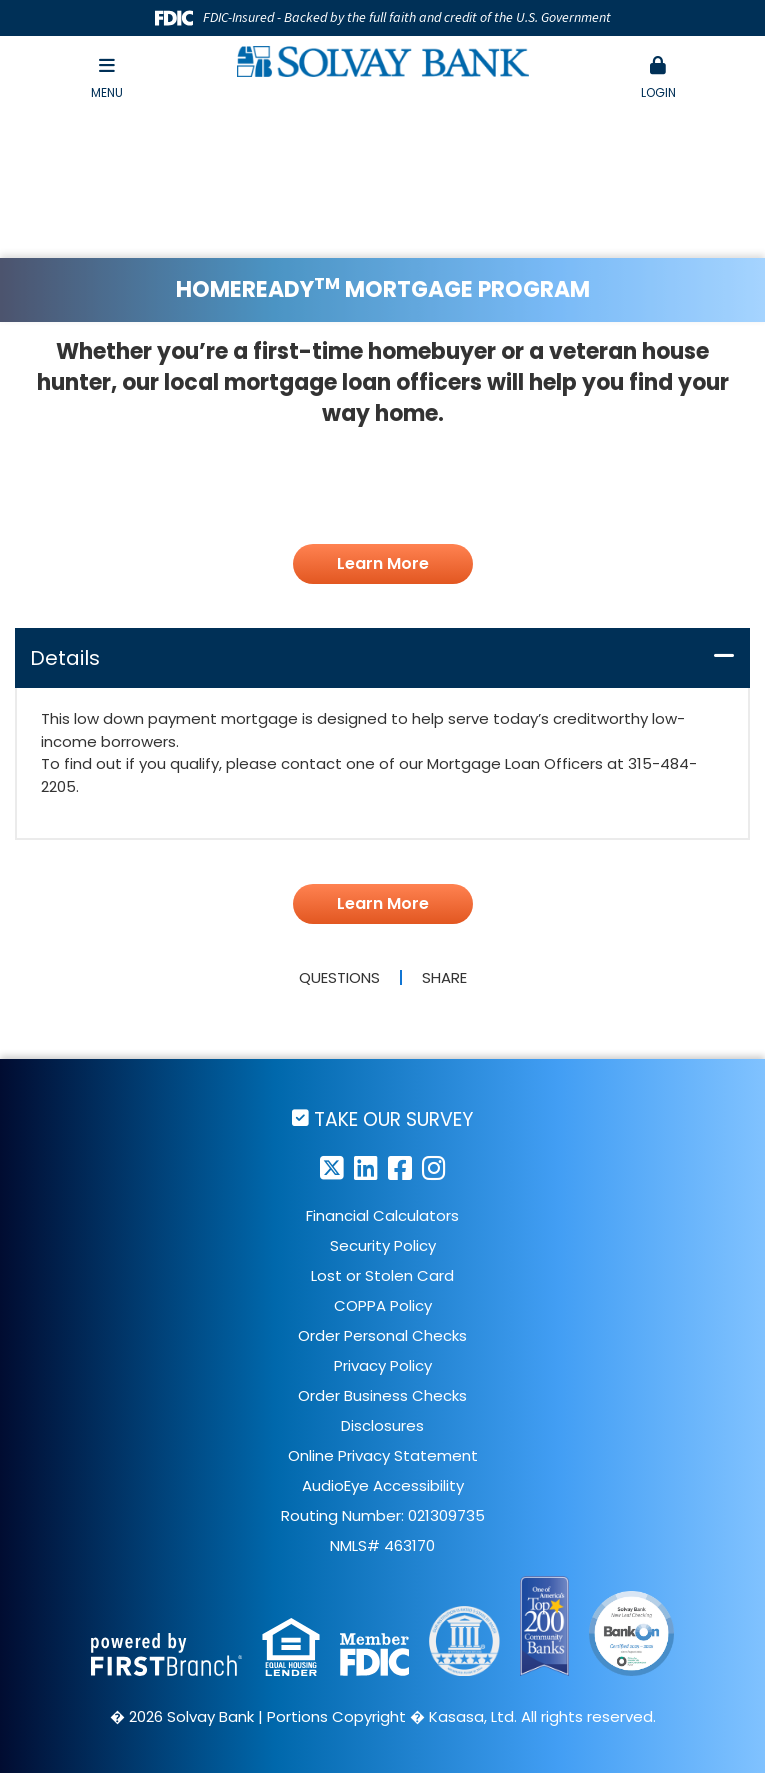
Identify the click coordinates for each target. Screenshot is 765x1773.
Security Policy (383, 1245)
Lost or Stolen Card (382, 1275)
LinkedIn (366, 1167)
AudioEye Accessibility (383, 1485)
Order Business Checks (382, 1395)
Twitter (332, 1167)
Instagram (434, 1167)
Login (658, 78)
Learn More (383, 563)
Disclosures (382, 1425)
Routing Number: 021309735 (383, 1515)
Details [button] (65, 658)
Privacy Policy (383, 1365)
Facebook (400, 1167)
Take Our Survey (393, 1118)
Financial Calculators (382, 1215)
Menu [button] (107, 78)
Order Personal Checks (382, 1335)
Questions (339, 977)
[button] (658, 79)
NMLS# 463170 (382, 1545)
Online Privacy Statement (383, 1455)
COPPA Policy (383, 1305)
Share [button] (444, 977)
